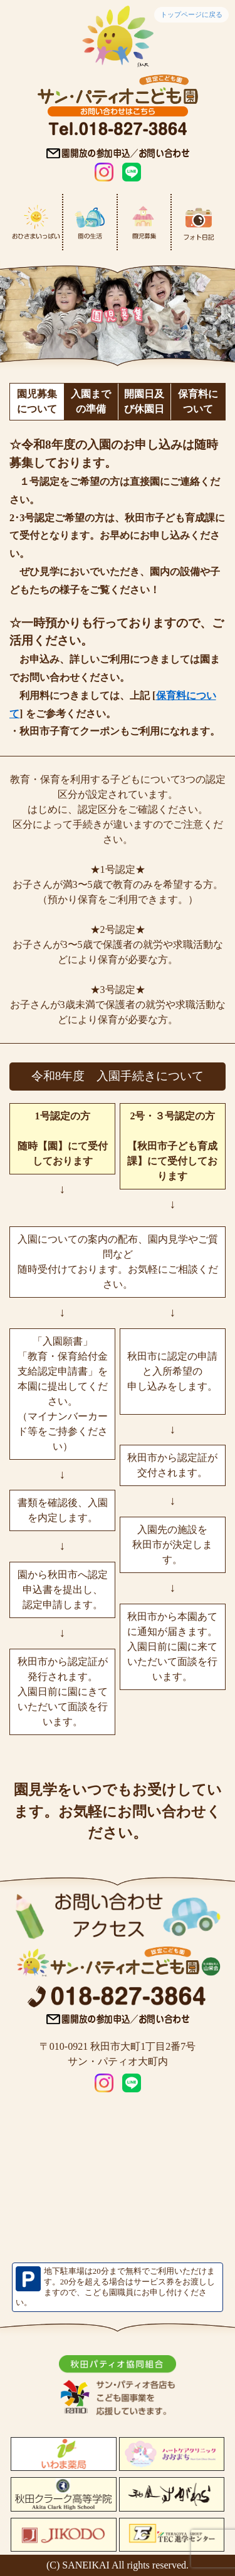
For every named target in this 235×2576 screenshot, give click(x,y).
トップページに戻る (191, 14)
